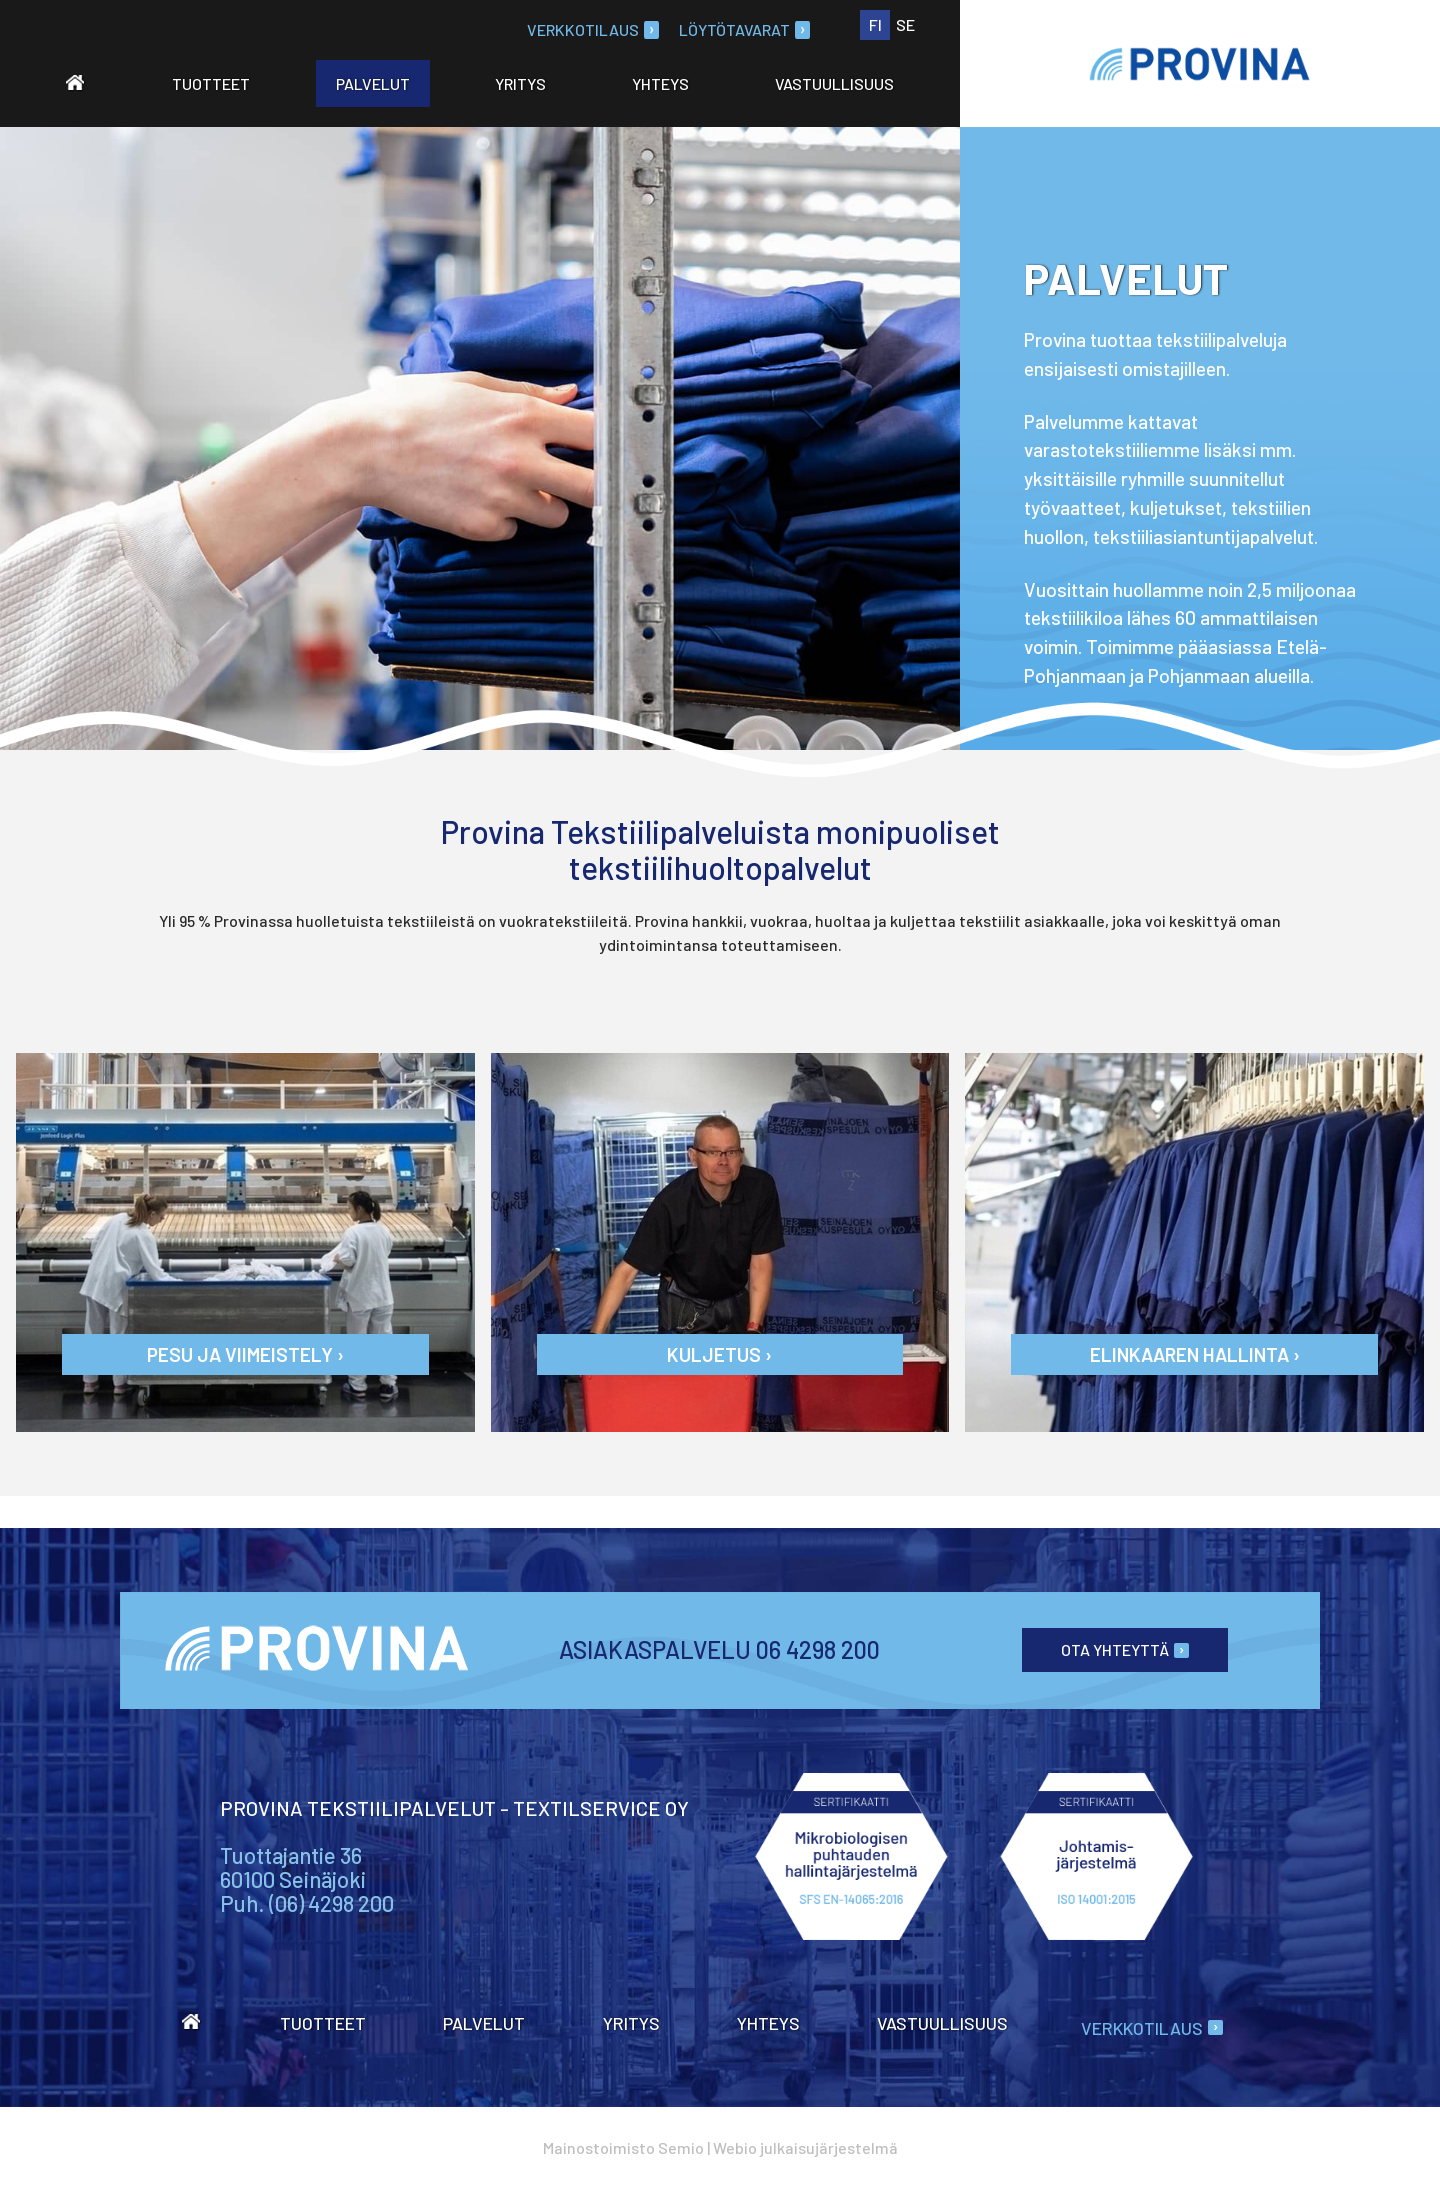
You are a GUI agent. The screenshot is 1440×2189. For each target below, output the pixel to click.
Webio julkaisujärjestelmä (805, 2147)
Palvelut (373, 83)
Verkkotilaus (593, 29)
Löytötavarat (744, 29)
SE (905, 24)
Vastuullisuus (834, 83)
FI (875, 24)
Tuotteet (211, 83)
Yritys (520, 83)
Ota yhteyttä (1125, 1649)
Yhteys (660, 83)
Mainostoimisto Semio (623, 2147)
